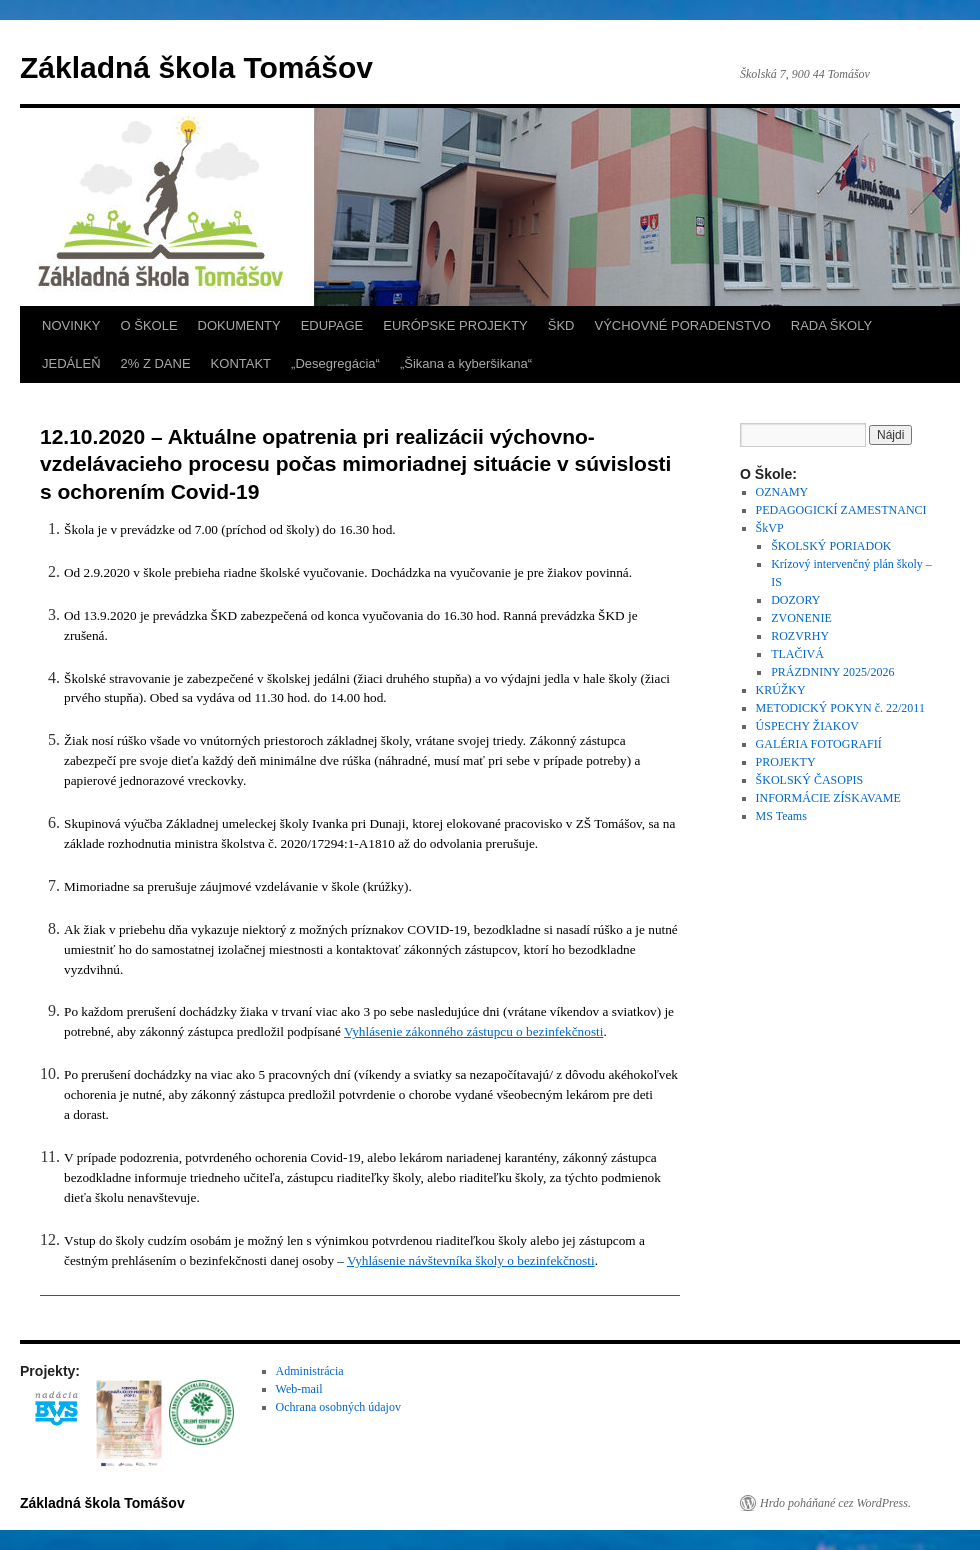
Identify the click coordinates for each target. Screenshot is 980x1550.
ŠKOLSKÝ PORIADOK (831, 546)
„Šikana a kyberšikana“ (466, 363)
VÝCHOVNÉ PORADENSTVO (682, 325)
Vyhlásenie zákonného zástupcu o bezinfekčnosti (473, 1031)
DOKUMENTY (239, 325)
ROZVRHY (800, 636)
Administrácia (310, 1371)
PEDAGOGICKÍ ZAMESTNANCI (841, 510)
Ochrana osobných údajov (338, 1407)
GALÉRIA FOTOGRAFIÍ (819, 744)
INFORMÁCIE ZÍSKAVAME (828, 798)
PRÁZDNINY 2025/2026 (832, 672)
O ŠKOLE (149, 325)
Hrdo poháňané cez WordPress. (835, 1503)
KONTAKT (241, 363)
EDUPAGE (332, 325)
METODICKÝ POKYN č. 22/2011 (840, 708)
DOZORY (795, 600)
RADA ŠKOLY (831, 325)
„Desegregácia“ (335, 363)
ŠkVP (770, 528)
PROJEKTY (786, 762)
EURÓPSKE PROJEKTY (455, 325)
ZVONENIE (801, 618)
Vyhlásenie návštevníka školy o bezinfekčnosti (471, 1260)
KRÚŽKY (781, 690)
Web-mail (299, 1389)
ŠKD (561, 325)
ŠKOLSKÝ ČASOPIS (810, 780)
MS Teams (781, 816)
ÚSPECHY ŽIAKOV (807, 726)
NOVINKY (71, 325)
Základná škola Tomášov (196, 67)
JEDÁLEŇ (71, 363)
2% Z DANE (156, 363)
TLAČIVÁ (797, 654)
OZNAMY (782, 492)
